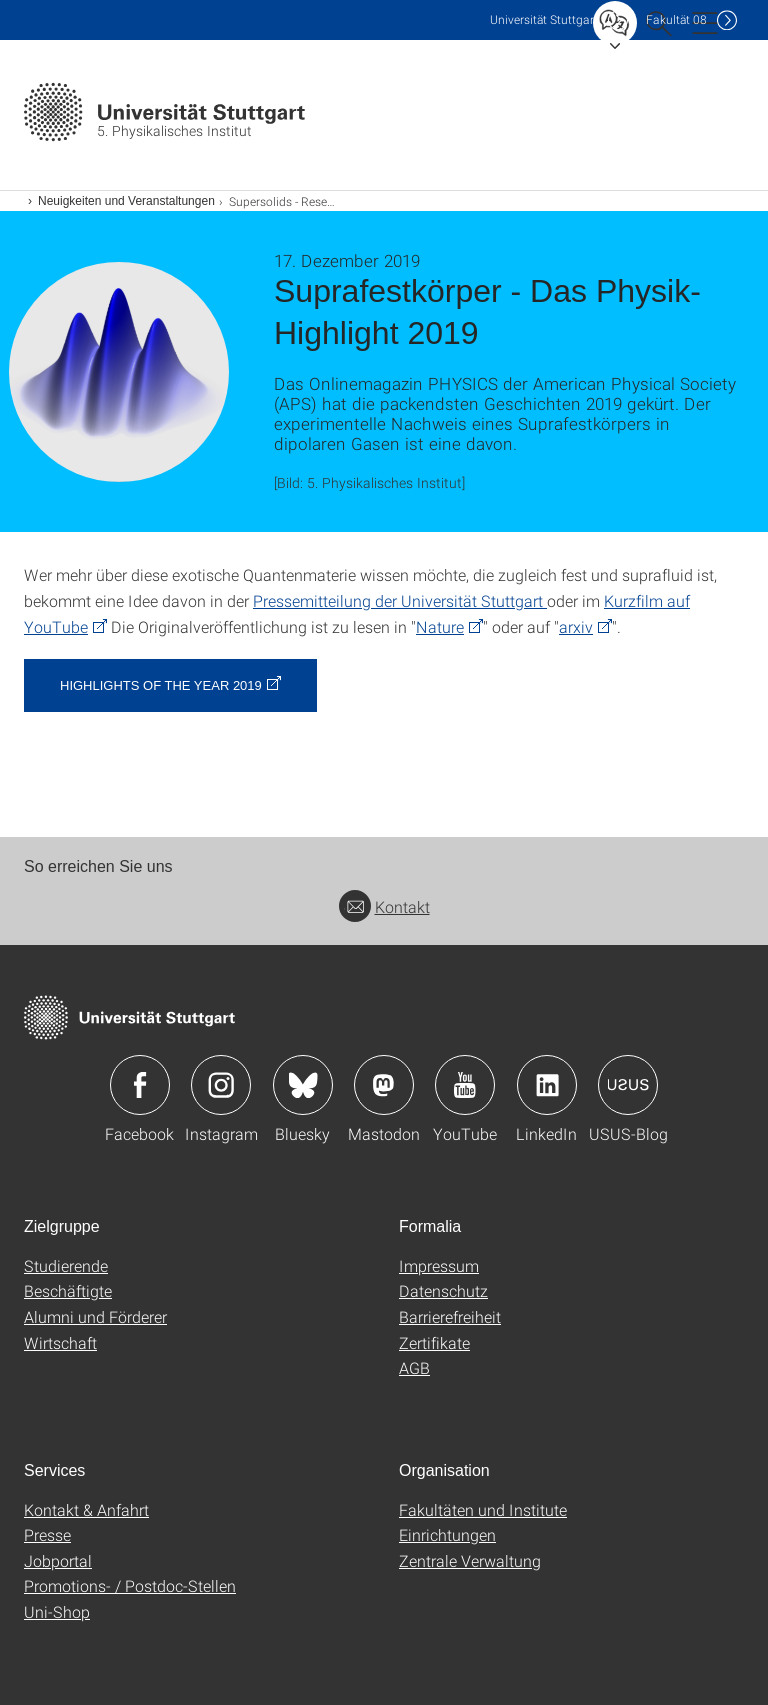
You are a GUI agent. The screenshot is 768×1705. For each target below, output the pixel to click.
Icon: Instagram (221, 1085)
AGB (414, 1367)
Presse (47, 1534)
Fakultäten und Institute (483, 1509)
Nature (440, 626)
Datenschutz (443, 1290)
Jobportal (58, 1560)
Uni (544, 19)
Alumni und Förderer (95, 1316)
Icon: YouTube (465, 1085)
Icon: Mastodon (384, 1085)
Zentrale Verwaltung (470, 1560)
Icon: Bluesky (303, 1085)
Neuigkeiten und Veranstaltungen (126, 201)
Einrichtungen (447, 1534)
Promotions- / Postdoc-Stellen (130, 1585)
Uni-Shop (57, 1611)
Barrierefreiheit (450, 1316)
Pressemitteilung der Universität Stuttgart (400, 600)
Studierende (66, 1265)
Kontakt (384, 906)
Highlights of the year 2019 (161, 685)
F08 (676, 19)
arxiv (576, 626)
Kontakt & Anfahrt (86, 1509)
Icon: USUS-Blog (628, 1085)
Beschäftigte (68, 1290)
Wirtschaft (60, 1342)
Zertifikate (434, 1342)
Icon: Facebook (140, 1085)
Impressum (439, 1265)
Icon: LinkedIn (547, 1085)
